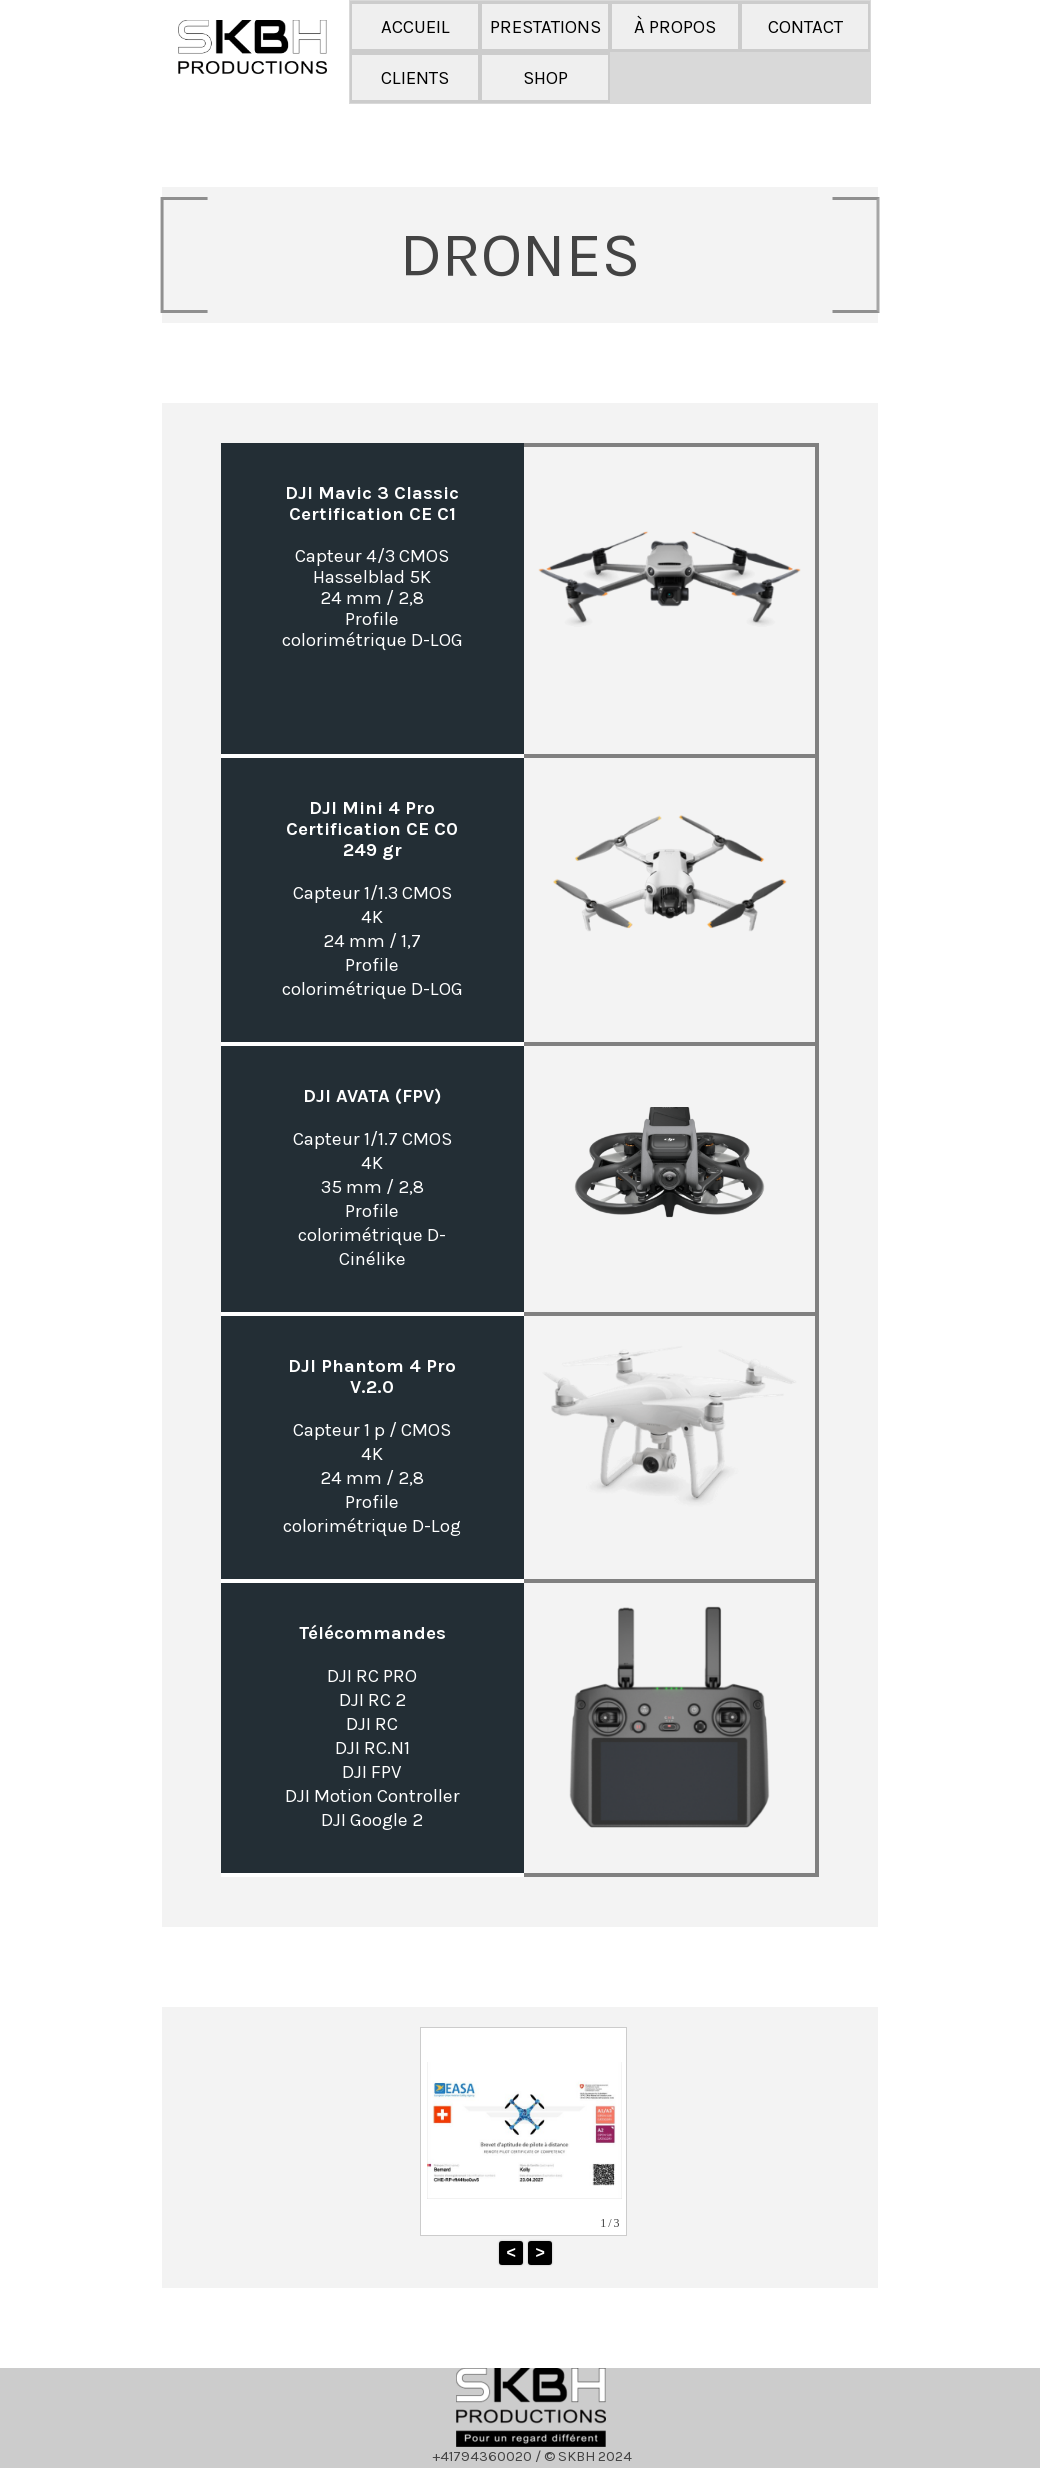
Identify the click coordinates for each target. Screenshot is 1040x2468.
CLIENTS (415, 78)
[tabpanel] (520, 255)
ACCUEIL (415, 27)
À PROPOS (675, 27)
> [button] (539, 2252)
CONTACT (805, 27)
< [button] (510, 2252)
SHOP (545, 78)
